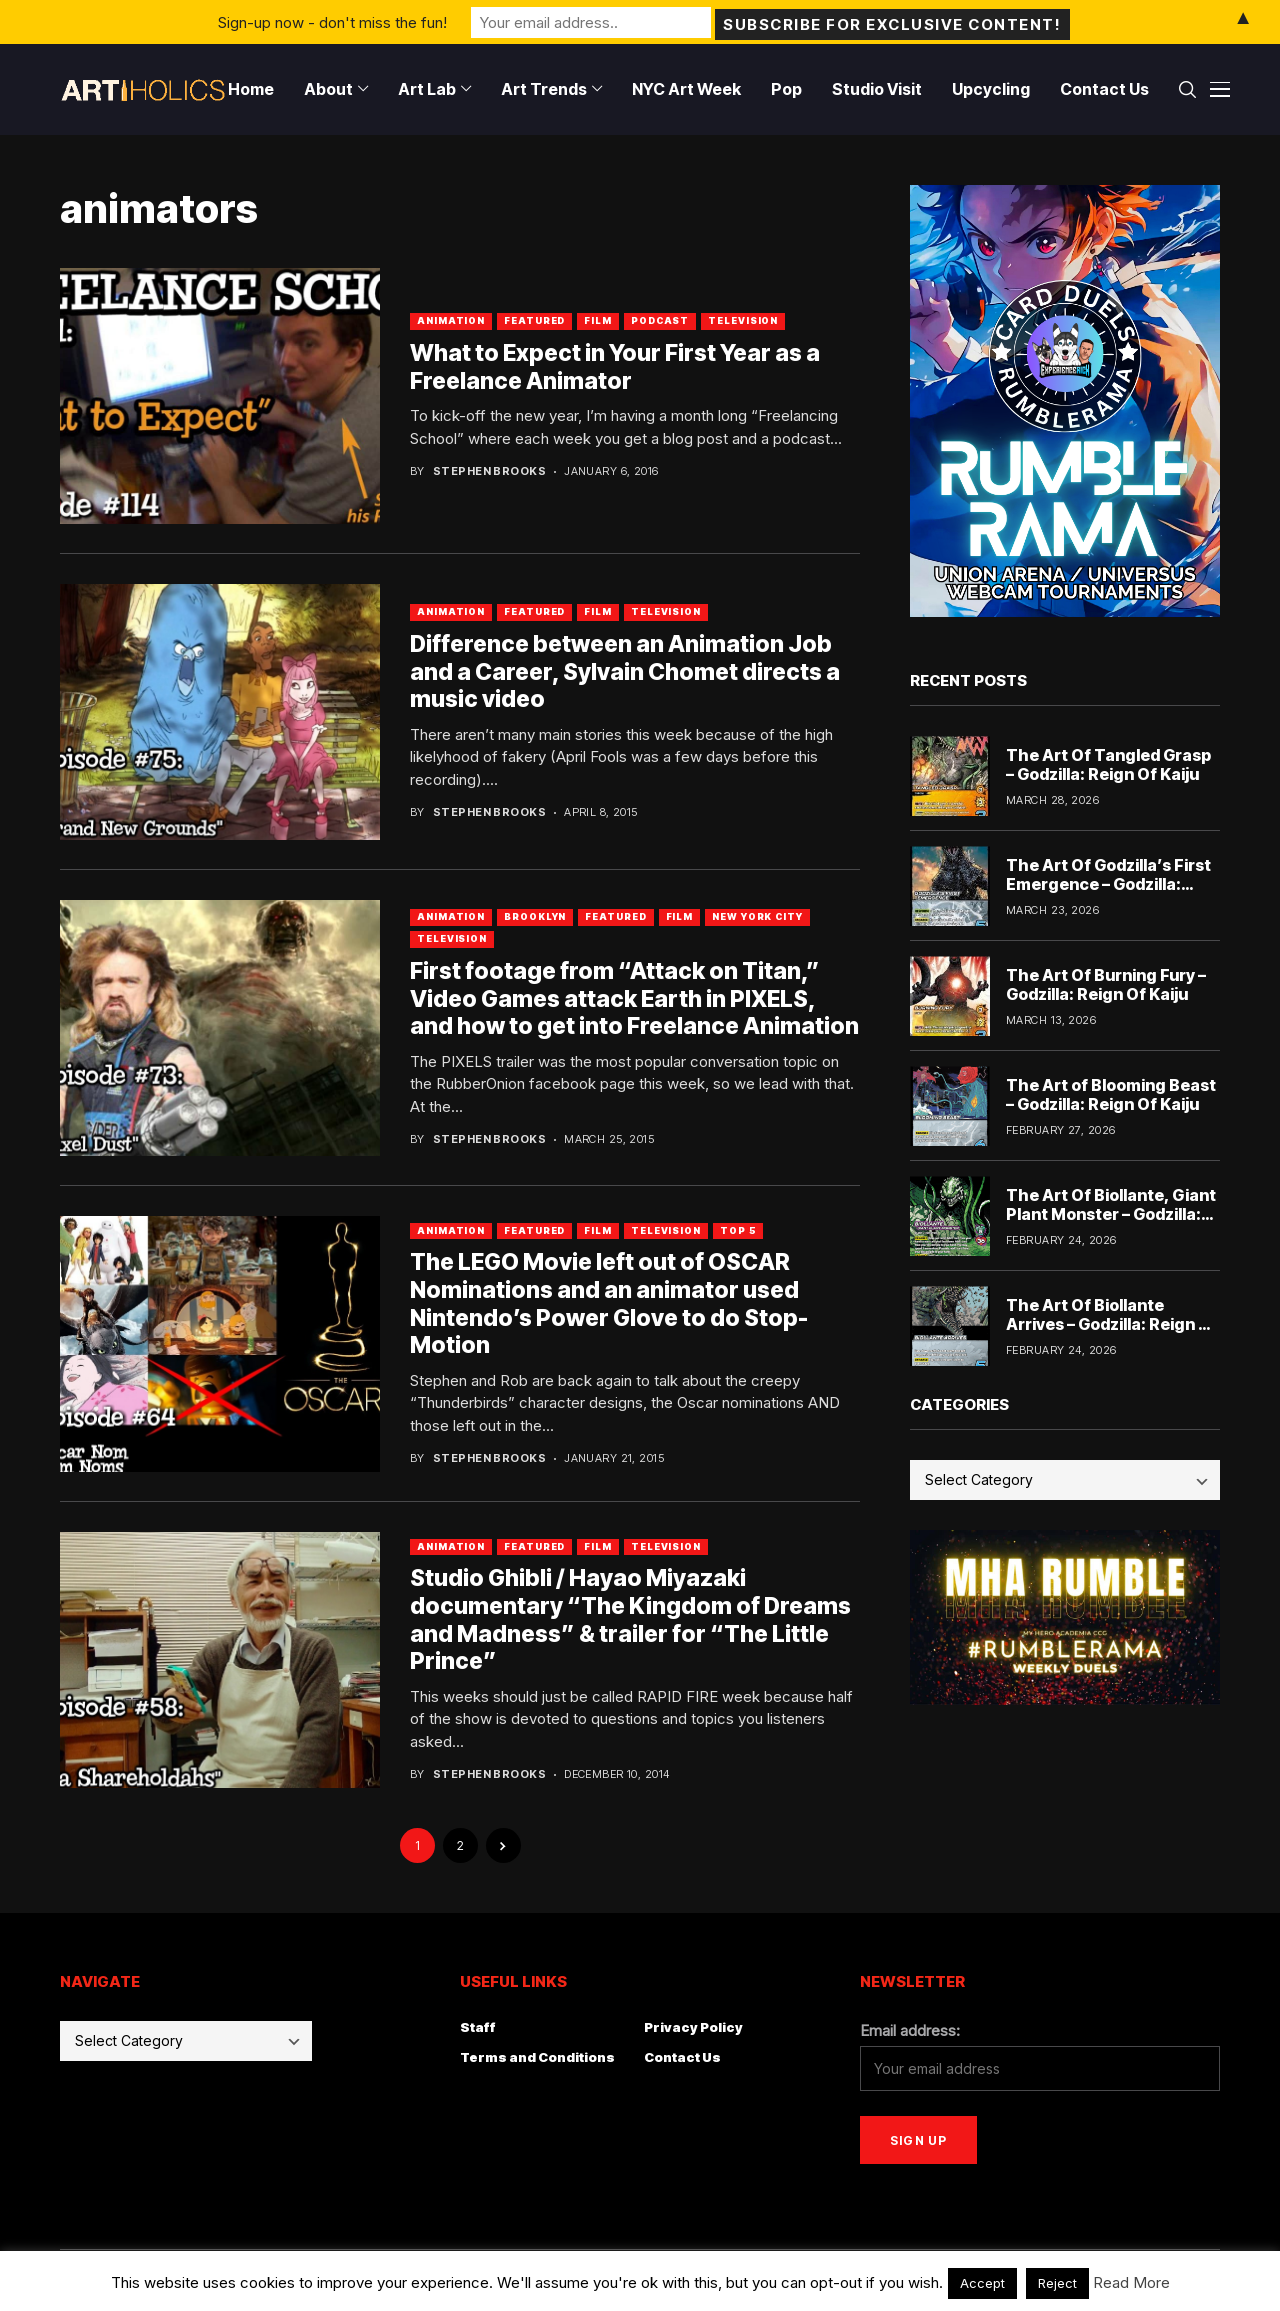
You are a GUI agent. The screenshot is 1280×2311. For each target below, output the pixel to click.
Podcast (660, 320)
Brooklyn (535, 916)
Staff (478, 2027)
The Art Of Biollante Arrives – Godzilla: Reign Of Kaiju (1112, 1324)
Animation (451, 320)
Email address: (910, 2030)
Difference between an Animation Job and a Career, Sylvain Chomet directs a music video (625, 671)
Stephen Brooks (489, 471)
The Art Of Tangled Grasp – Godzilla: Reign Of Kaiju (1108, 764)
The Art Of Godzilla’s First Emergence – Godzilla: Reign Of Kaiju (1108, 884)
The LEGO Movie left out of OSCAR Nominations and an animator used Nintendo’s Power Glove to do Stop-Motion (609, 1303)
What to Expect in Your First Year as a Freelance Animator (615, 367)
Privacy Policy (693, 2027)
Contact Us (682, 2057)
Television (743, 320)
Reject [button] (1057, 2283)
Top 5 (738, 1230)
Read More (1131, 2282)
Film (598, 320)
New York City (757, 916)
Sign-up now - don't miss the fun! (332, 21)
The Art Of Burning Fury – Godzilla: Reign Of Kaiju (1106, 984)
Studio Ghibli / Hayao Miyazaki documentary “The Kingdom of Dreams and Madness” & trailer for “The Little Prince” (630, 1619)
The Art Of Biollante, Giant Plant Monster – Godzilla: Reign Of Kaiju (1111, 1214)
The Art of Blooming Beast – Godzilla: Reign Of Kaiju (1111, 1094)
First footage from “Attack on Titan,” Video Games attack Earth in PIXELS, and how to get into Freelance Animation (634, 998)
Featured (534, 320)
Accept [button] (982, 2283)
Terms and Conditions (537, 2057)
